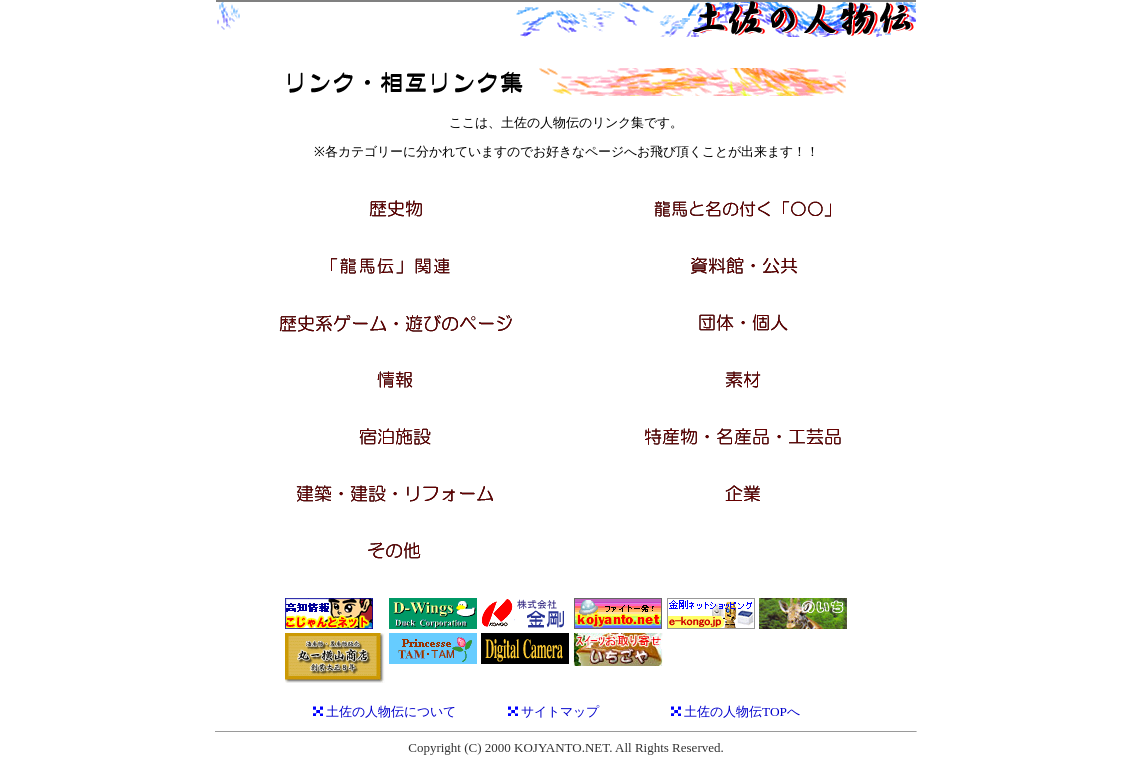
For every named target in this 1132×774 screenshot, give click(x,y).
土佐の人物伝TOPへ (742, 711)
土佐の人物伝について (391, 711)
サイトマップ (560, 711)
